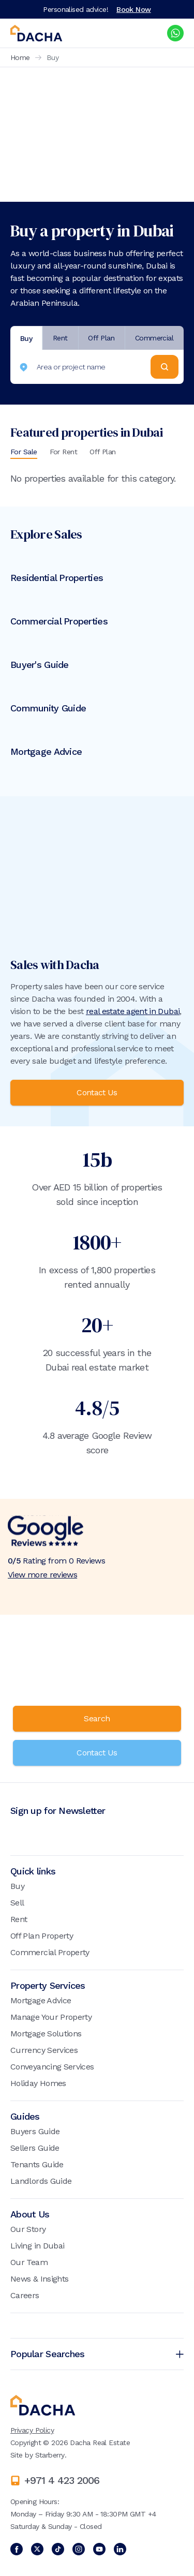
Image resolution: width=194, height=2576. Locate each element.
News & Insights (39, 2279)
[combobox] (83, 367)
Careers (24, 2295)
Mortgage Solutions (45, 2033)
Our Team (29, 2262)
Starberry (50, 2455)
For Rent (64, 452)
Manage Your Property (51, 2017)
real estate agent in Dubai (133, 1011)
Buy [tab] (26, 338)
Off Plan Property (41, 1936)
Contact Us (97, 1092)
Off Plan (102, 452)
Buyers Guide (34, 2131)
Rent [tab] (60, 338)
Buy (17, 1886)
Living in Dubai (37, 2246)
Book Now (133, 9)
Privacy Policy (32, 2430)
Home (20, 57)
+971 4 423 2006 (61, 2480)
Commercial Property (49, 1952)
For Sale (23, 452)
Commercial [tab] (154, 338)
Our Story (28, 2229)
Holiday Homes (38, 2083)
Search (97, 1718)
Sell (17, 1903)
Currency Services (44, 2050)
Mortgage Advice (40, 2000)
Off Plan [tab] (101, 338)
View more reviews (42, 1575)
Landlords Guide (40, 2181)
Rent (18, 1919)
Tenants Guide (37, 2164)
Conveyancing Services (52, 2067)
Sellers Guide (34, 2148)
